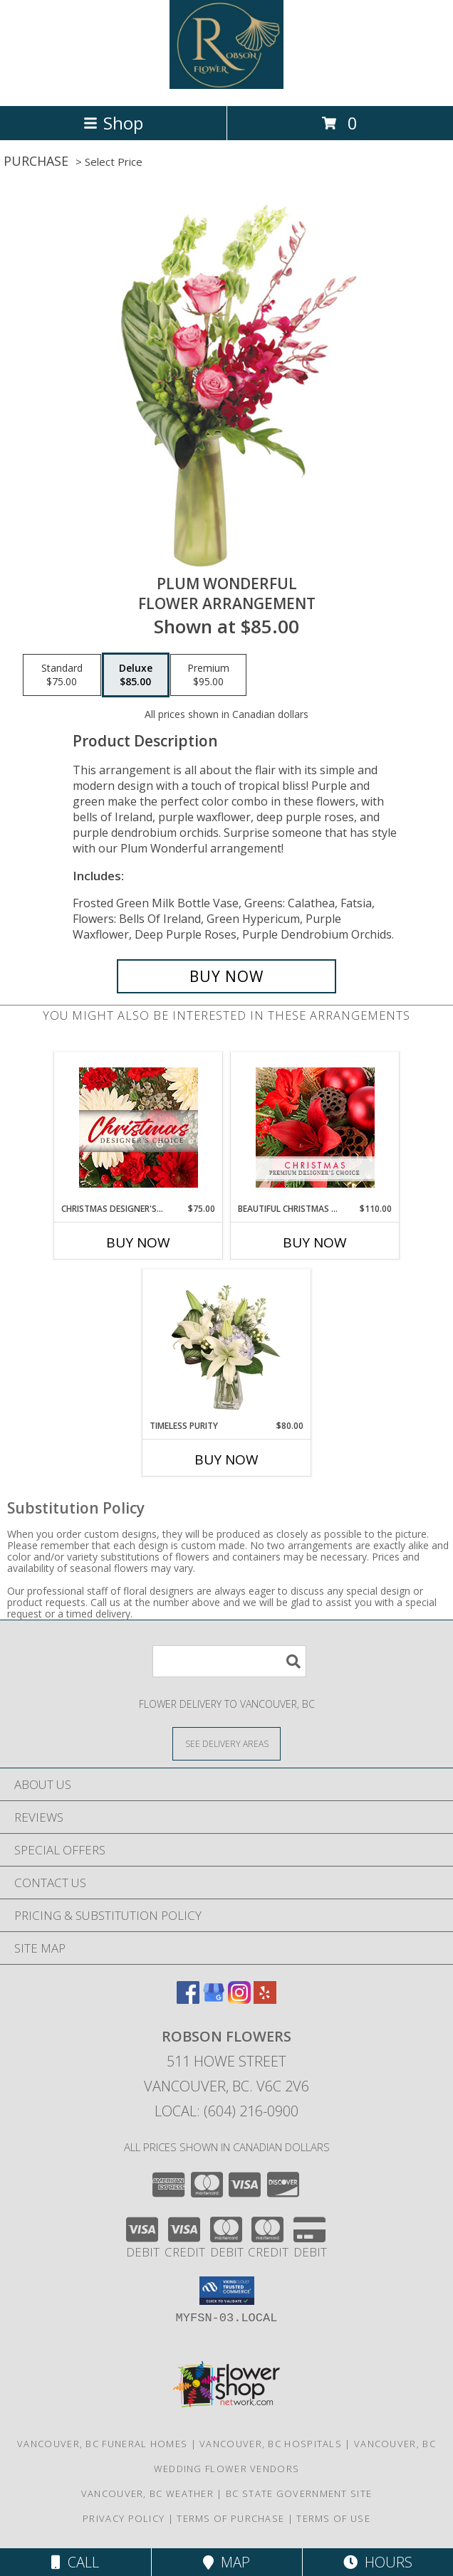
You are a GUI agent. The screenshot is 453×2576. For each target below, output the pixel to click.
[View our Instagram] (239, 1999)
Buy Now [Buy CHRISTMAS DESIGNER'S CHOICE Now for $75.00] (138, 1242)
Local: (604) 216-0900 (226, 2111)
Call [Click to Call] (75, 2562)
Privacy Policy (124, 2518)
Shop (113, 122)
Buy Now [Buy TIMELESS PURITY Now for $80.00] (226, 1459)
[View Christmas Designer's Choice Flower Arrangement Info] (138, 1127)
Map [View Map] (226, 2562)
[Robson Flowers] (227, 85)
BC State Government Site (299, 2493)
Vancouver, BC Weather (147, 2493)
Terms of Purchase (230, 2518)
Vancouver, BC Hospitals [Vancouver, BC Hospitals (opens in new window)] (270, 2443)
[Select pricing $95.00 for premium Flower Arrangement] (208, 675)
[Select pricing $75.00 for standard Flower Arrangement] (62, 675)
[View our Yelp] (265, 1999)
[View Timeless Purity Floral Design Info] (226, 1344)
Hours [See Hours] (377, 2562)
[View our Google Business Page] (213, 1999)
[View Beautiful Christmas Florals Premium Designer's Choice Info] (315, 1127)
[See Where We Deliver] (226, 1743)
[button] (226, 2290)
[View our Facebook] (188, 1999)
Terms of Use (333, 2518)
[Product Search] (229, 1661)
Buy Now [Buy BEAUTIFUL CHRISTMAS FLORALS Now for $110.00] (315, 1242)
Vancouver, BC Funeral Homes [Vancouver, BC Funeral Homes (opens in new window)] (102, 2443)
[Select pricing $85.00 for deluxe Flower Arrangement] (135, 675)
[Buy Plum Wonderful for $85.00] (226, 976)
